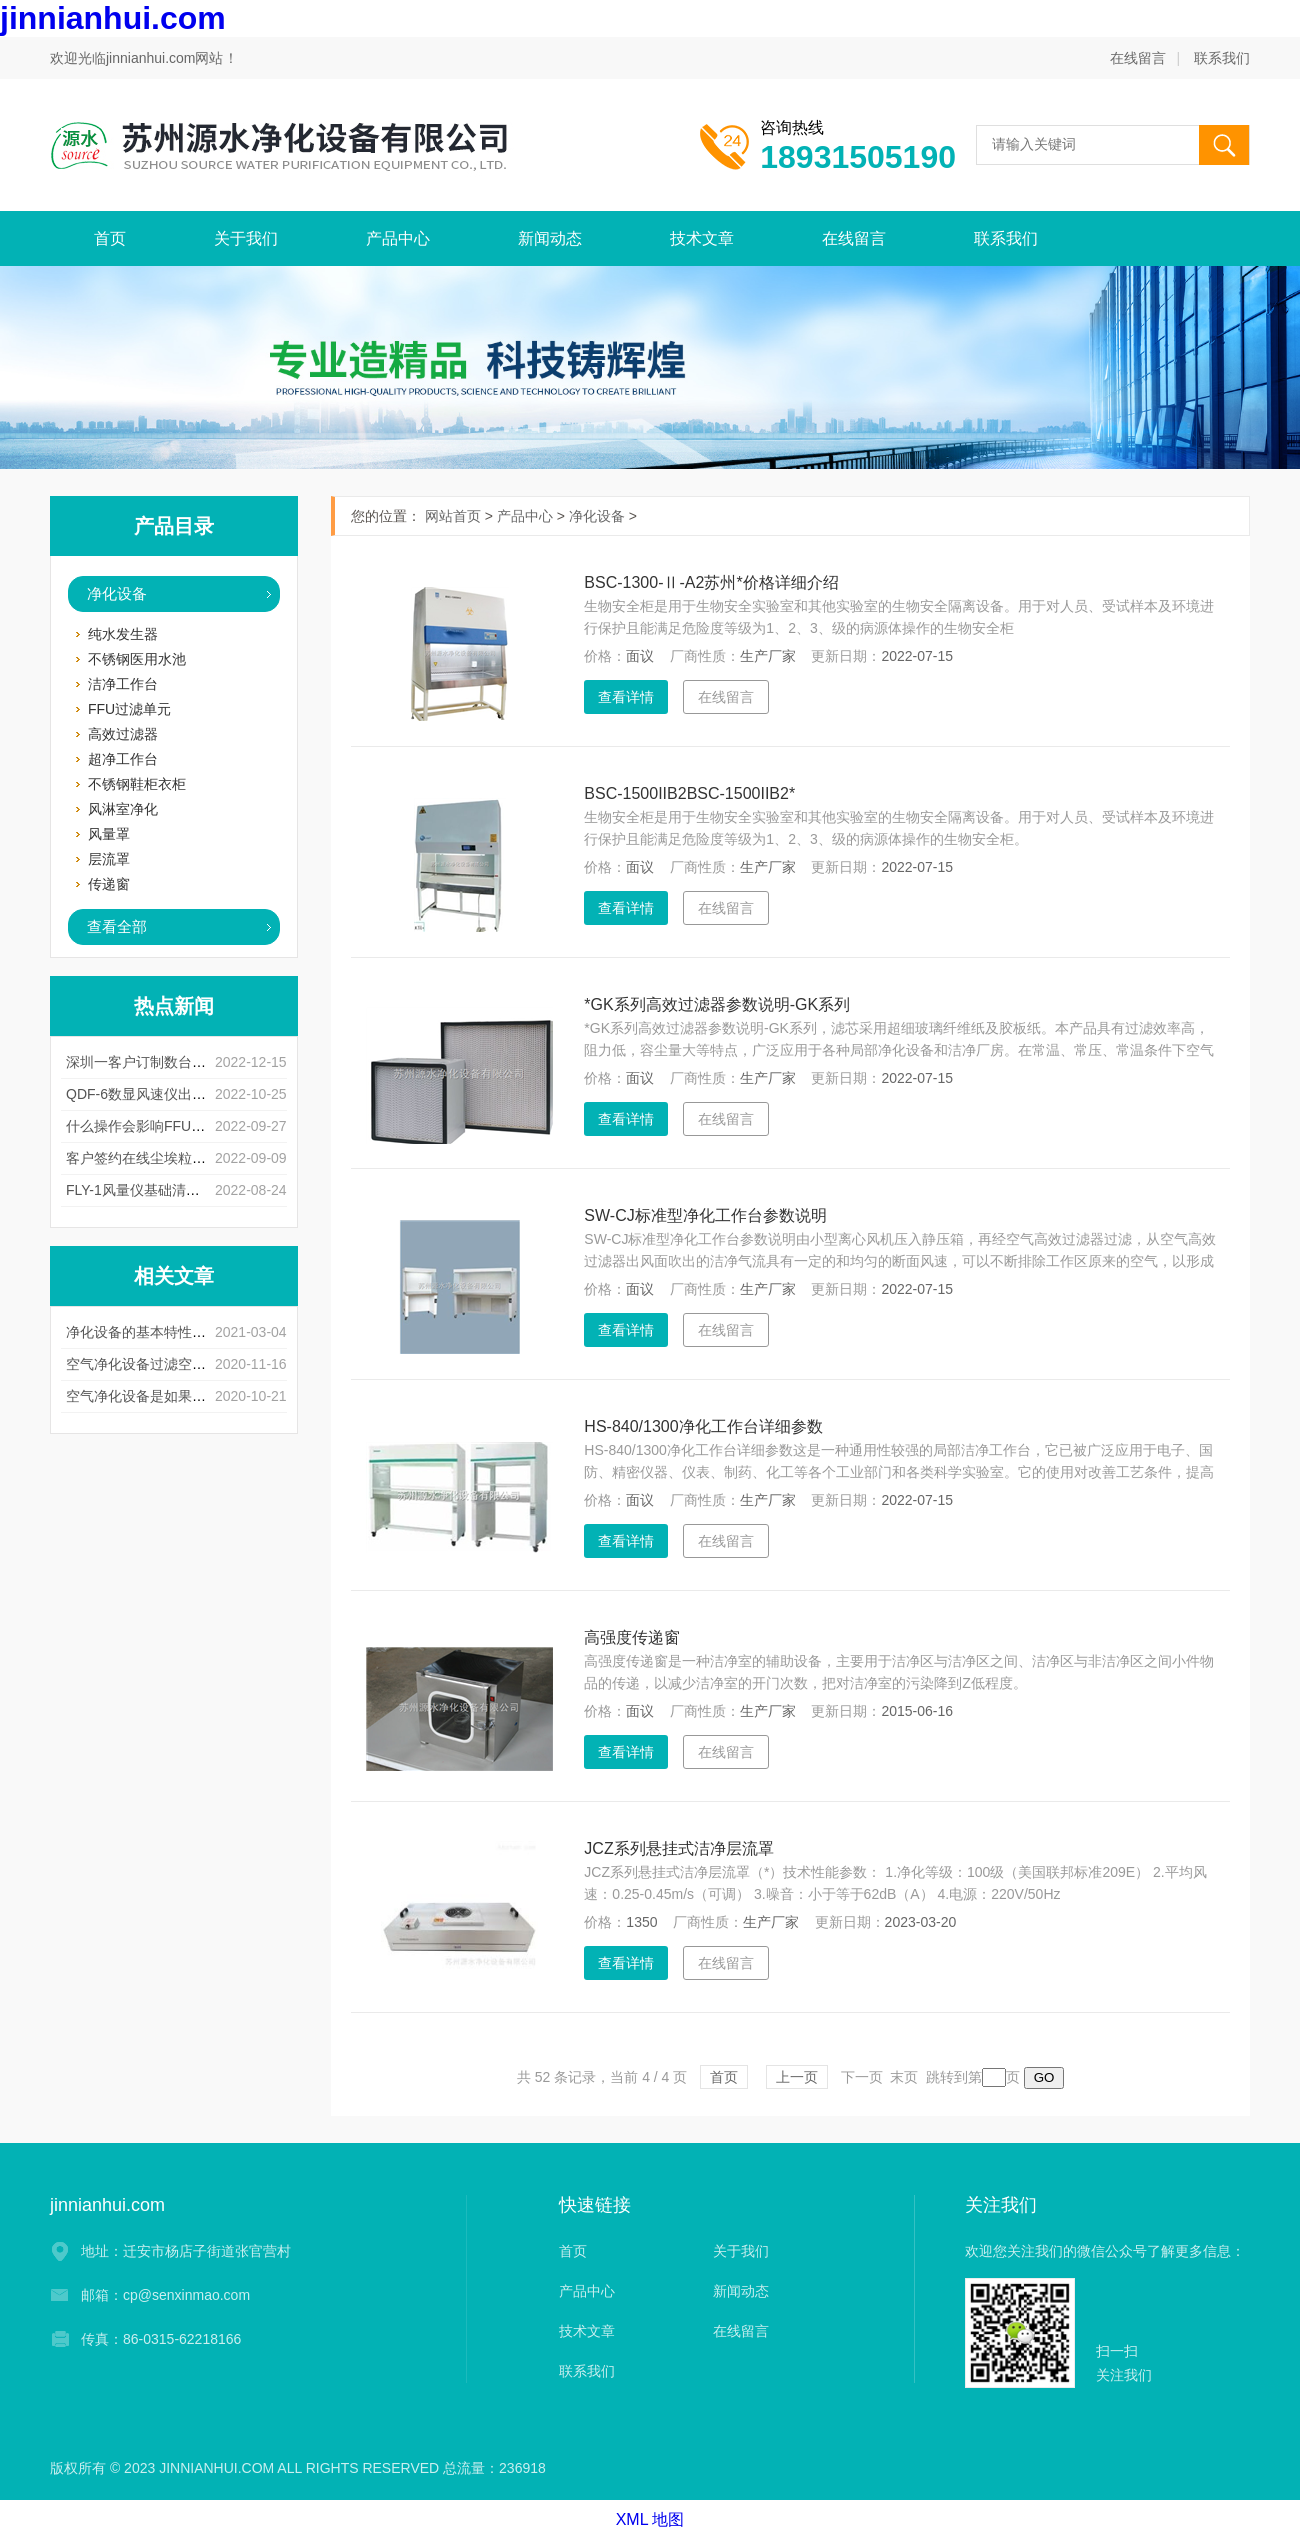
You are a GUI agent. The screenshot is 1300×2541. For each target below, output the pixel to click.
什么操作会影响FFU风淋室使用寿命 (177, 1126)
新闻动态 (550, 238)
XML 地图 (650, 2519)
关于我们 (246, 238)
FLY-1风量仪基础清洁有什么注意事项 (182, 1190)
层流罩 (109, 859)
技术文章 (702, 238)
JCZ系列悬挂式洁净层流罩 (678, 1848)
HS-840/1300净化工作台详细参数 (703, 1426)
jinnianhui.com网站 (165, 58)
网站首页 (453, 516)
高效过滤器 (123, 734)
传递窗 (109, 884)
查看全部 (117, 926)
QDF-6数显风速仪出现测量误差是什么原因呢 (206, 1094)
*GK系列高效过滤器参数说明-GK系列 (717, 1004)
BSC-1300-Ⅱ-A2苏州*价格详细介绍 (711, 582)
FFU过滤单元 (129, 709)
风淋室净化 (123, 809)
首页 (110, 238)
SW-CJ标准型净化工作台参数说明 (705, 1215)
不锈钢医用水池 (137, 659)
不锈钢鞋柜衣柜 (137, 784)
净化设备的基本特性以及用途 (157, 1332)
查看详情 (626, 697)
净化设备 (117, 593)
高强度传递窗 (632, 1637)
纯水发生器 (123, 634)
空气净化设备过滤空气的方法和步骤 (178, 1364)
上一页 (797, 2077)
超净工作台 (123, 759)
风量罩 (109, 834)
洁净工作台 (123, 684)
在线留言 (1138, 58)
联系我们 (1222, 58)
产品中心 (398, 238)
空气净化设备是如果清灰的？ (157, 1396)
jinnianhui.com (113, 18)
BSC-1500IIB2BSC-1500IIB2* (689, 793)
